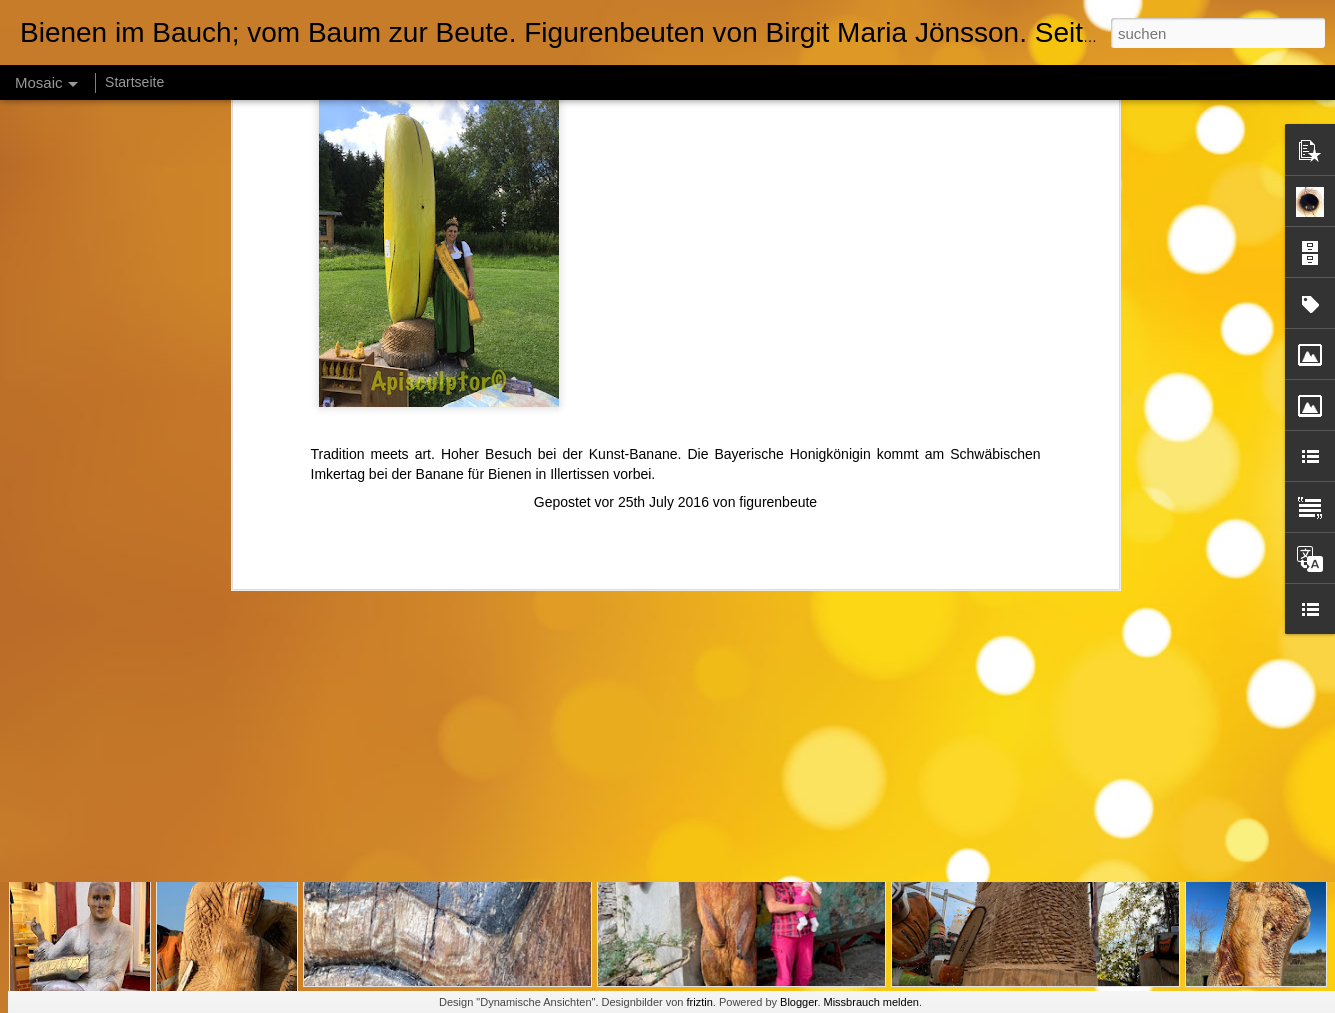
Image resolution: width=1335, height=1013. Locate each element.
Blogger (798, 1002)
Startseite (134, 82)
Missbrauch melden (871, 1002)
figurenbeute (778, 266)
